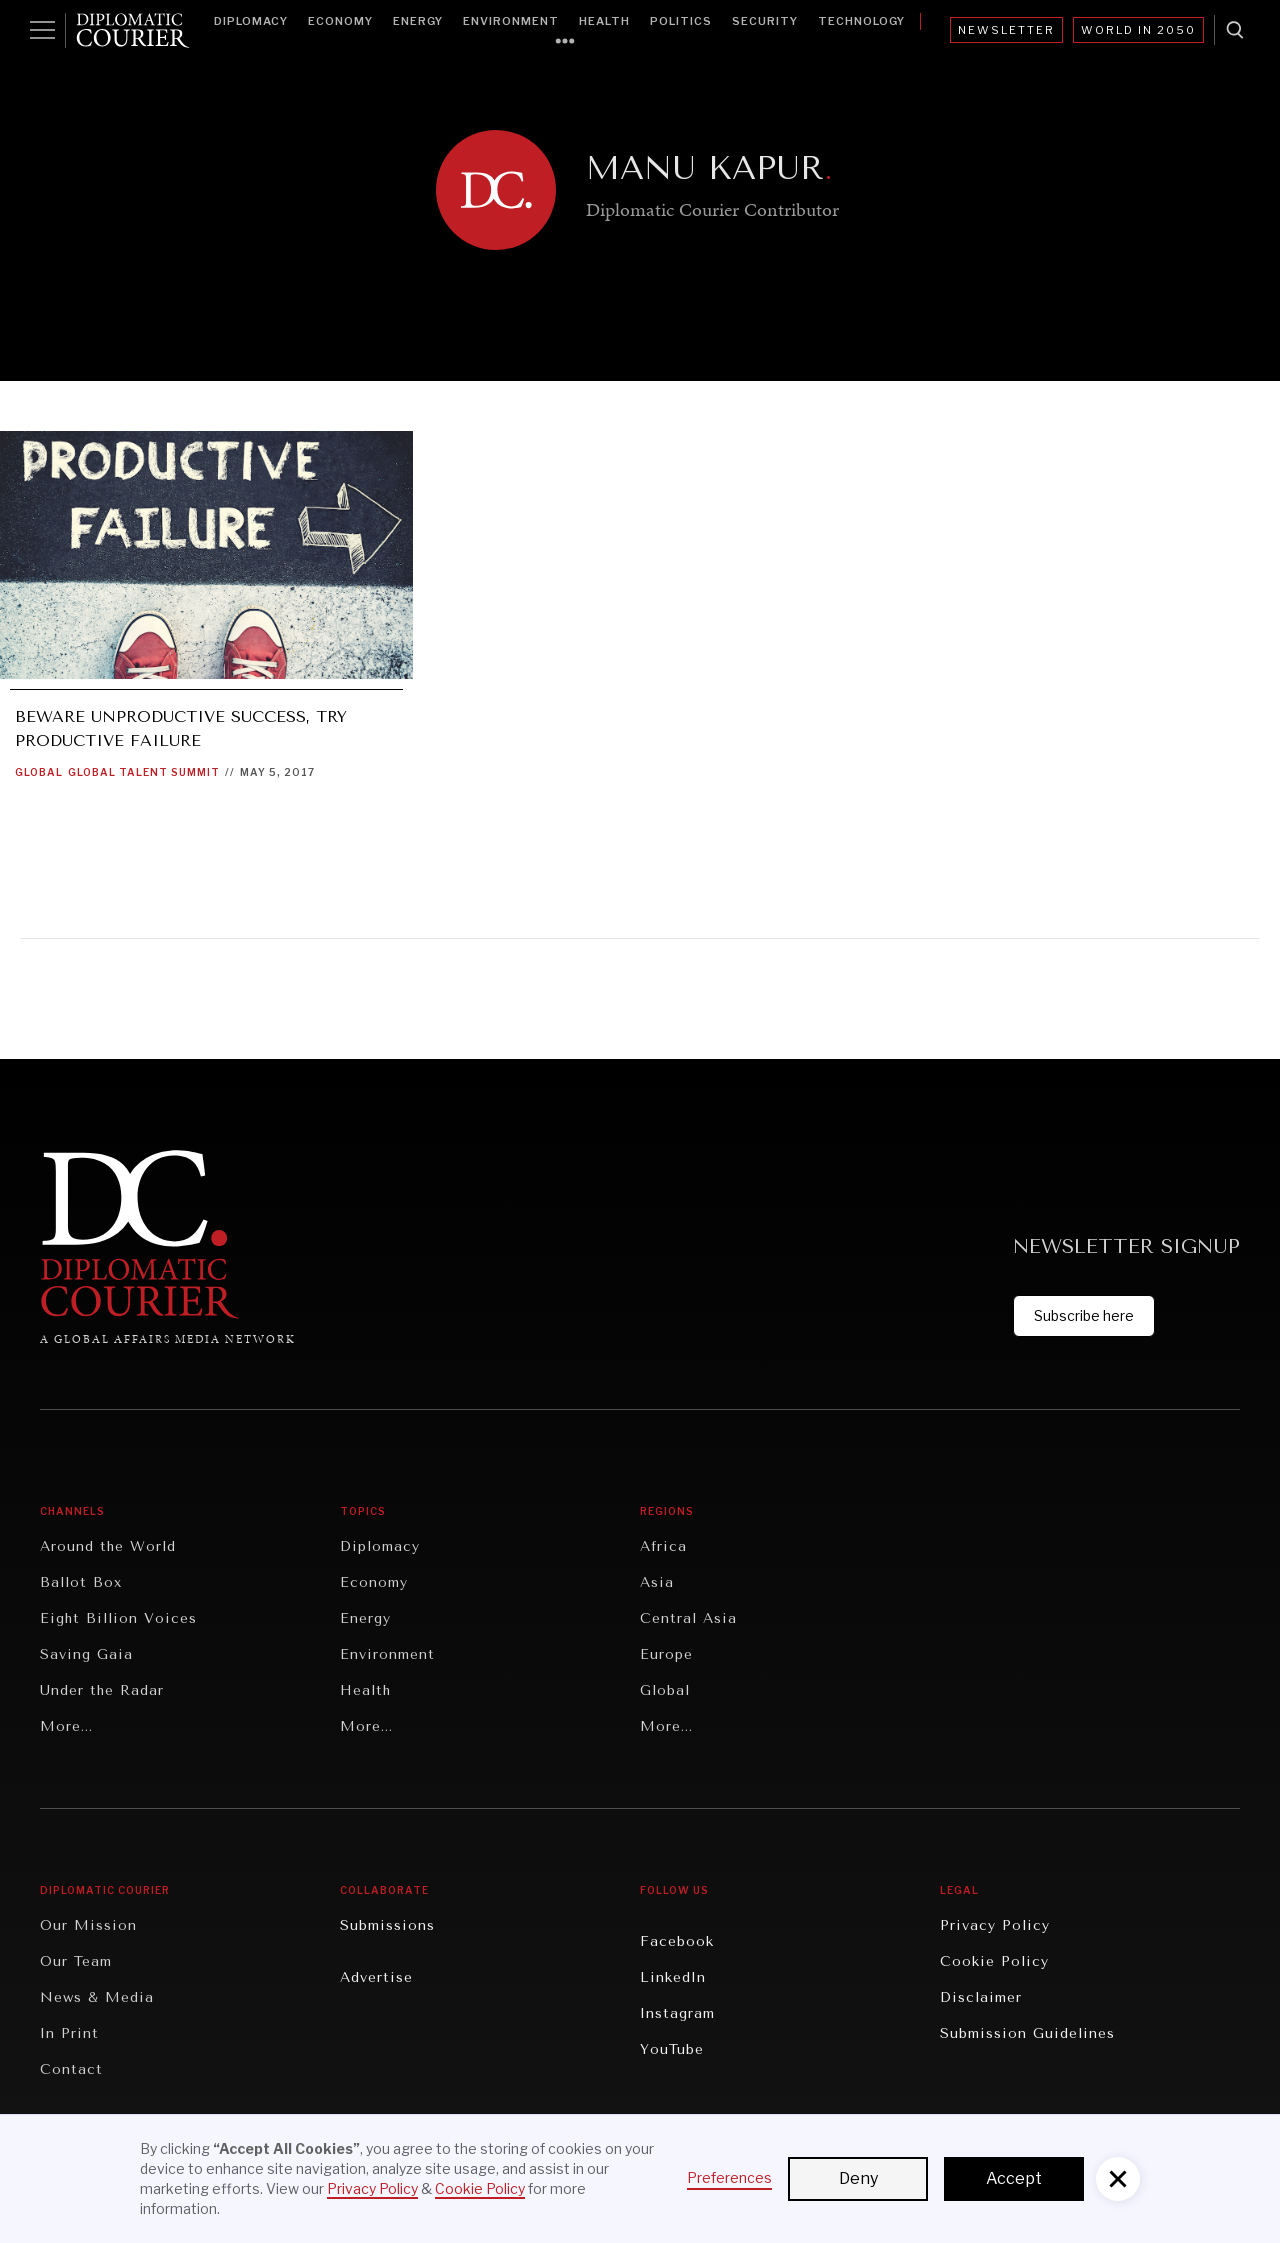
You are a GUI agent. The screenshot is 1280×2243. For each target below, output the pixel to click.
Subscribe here (1084, 1315)
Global (39, 772)
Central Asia (688, 1618)
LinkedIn (673, 1977)
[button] (1118, 2179)
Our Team (76, 1961)
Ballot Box (81, 1582)
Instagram (677, 2013)
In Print (69, 2033)
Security (765, 21)
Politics (681, 21)
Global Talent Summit (144, 772)
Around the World (108, 1546)
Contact (71, 2069)
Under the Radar (102, 1690)
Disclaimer (981, 1997)
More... (66, 1726)
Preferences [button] (729, 2177)
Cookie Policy (994, 1961)
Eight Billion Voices (118, 1618)
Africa (663, 1546)
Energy (418, 21)
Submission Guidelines (1027, 2033)
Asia (657, 1582)
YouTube (672, 2049)
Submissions (387, 1925)
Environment (511, 21)
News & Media (97, 1997)
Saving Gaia (86, 1654)
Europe (666, 1654)
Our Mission (88, 1925)
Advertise (376, 1977)
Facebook (677, 1941)
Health (604, 21)
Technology (861, 21)
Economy (340, 21)
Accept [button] (1014, 2178)
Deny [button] (858, 2178)
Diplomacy (251, 21)
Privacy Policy (995, 1925)
